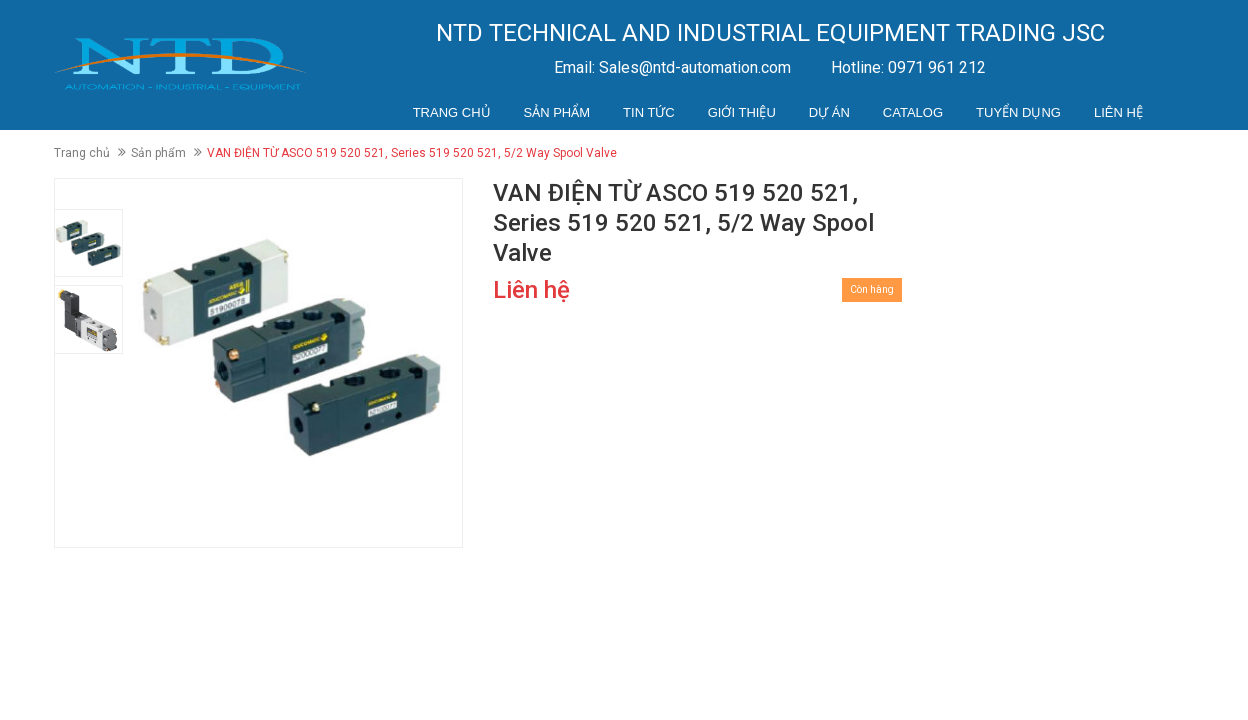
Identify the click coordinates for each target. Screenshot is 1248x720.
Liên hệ (1118, 112)
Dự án (829, 112)
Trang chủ (452, 112)
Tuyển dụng (1018, 112)
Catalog (913, 112)
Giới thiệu (742, 112)
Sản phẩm (557, 112)
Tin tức (649, 112)
